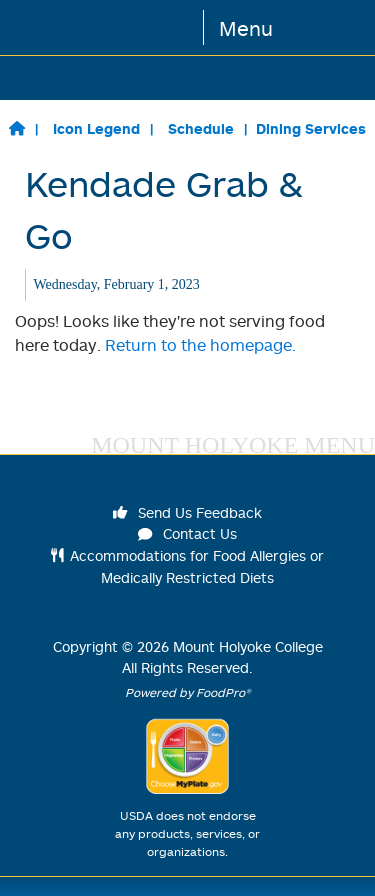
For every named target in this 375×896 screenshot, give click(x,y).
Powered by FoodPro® (188, 692)
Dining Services (311, 128)
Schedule (201, 128)
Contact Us (188, 533)
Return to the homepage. (200, 345)
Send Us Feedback (188, 512)
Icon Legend (96, 128)
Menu (246, 28)
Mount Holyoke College (248, 646)
